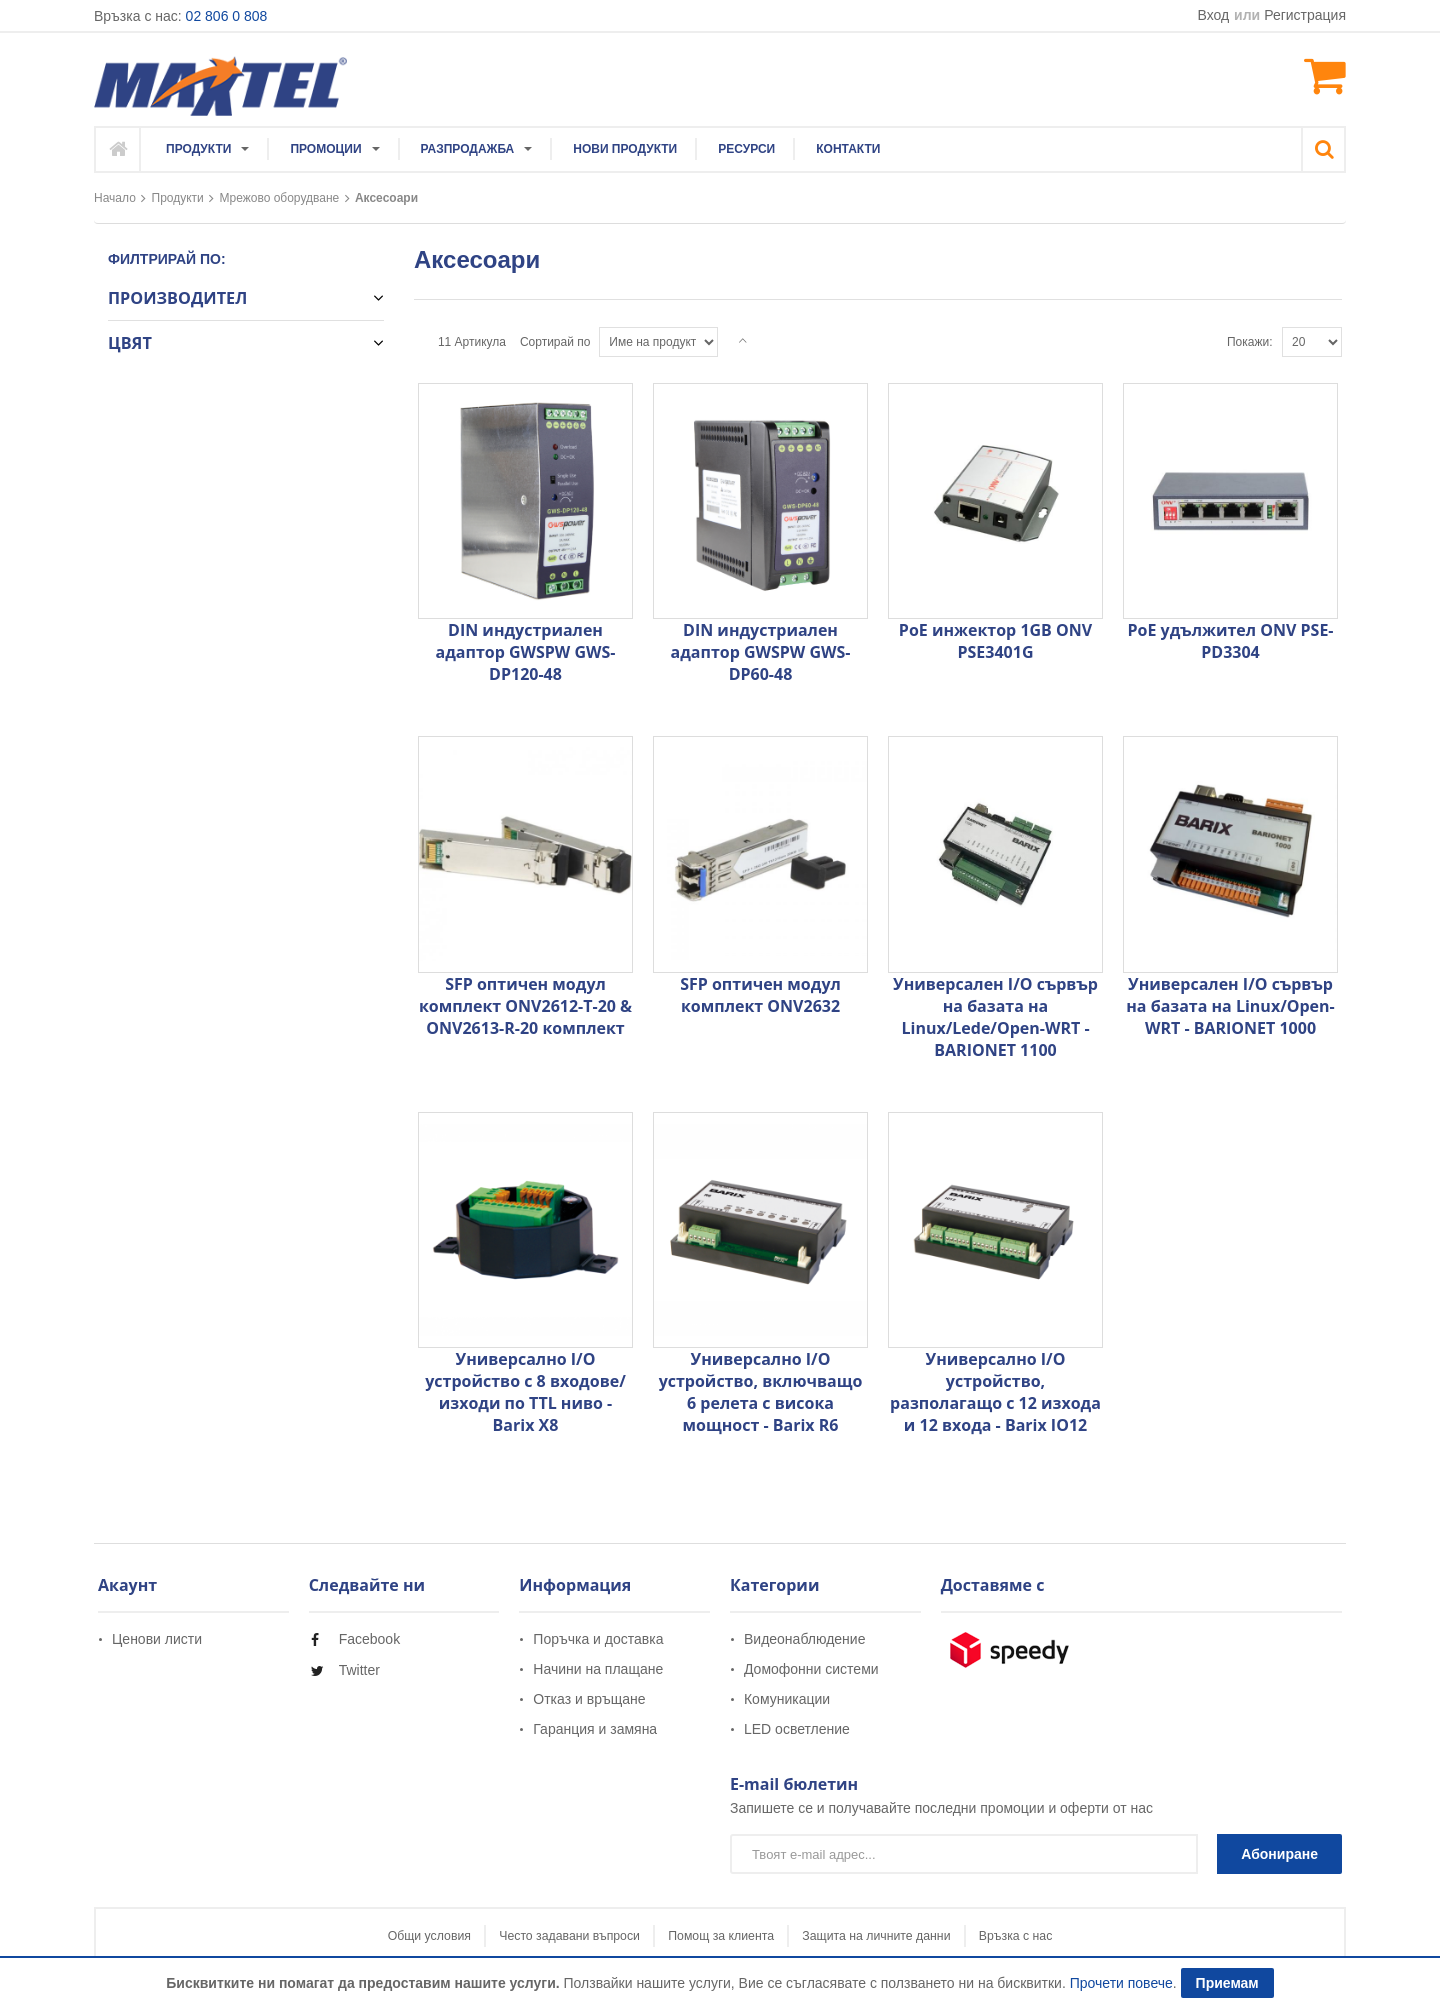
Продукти (178, 198)
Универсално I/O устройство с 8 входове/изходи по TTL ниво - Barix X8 (525, 1392)
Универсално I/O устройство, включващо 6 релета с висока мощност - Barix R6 (761, 1392)
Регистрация (1305, 15)
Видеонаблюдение (804, 1639)
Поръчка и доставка (598, 1639)
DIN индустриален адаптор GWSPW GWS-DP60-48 (761, 652)
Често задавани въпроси (527, 1937)
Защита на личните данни (919, 1937)
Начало (115, 198)
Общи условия (345, 1937)
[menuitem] (208, 149)
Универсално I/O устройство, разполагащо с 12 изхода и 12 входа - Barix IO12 (995, 1392)
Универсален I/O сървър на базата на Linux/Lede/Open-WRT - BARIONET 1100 (995, 1017)
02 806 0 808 (227, 16)
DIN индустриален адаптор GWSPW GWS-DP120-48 (526, 652)
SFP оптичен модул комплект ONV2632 (760, 995)
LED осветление (797, 1729)
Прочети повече (1121, 1983)
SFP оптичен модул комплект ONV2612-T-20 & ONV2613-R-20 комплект (525, 1006)
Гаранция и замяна (595, 1729)
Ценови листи (157, 1639)
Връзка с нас (1100, 1937)
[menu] (523, 149)
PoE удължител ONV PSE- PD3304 (1230, 641)
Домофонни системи (811, 1669)
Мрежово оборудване (279, 198)
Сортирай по (555, 342)
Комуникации (787, 1699)
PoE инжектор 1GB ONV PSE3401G (995, 641)
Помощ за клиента (721, 1937)
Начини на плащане (598, 1669)
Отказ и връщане (589, 1699)
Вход (1215, 15)
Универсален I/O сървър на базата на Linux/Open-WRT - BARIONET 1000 (1230, 1006)
